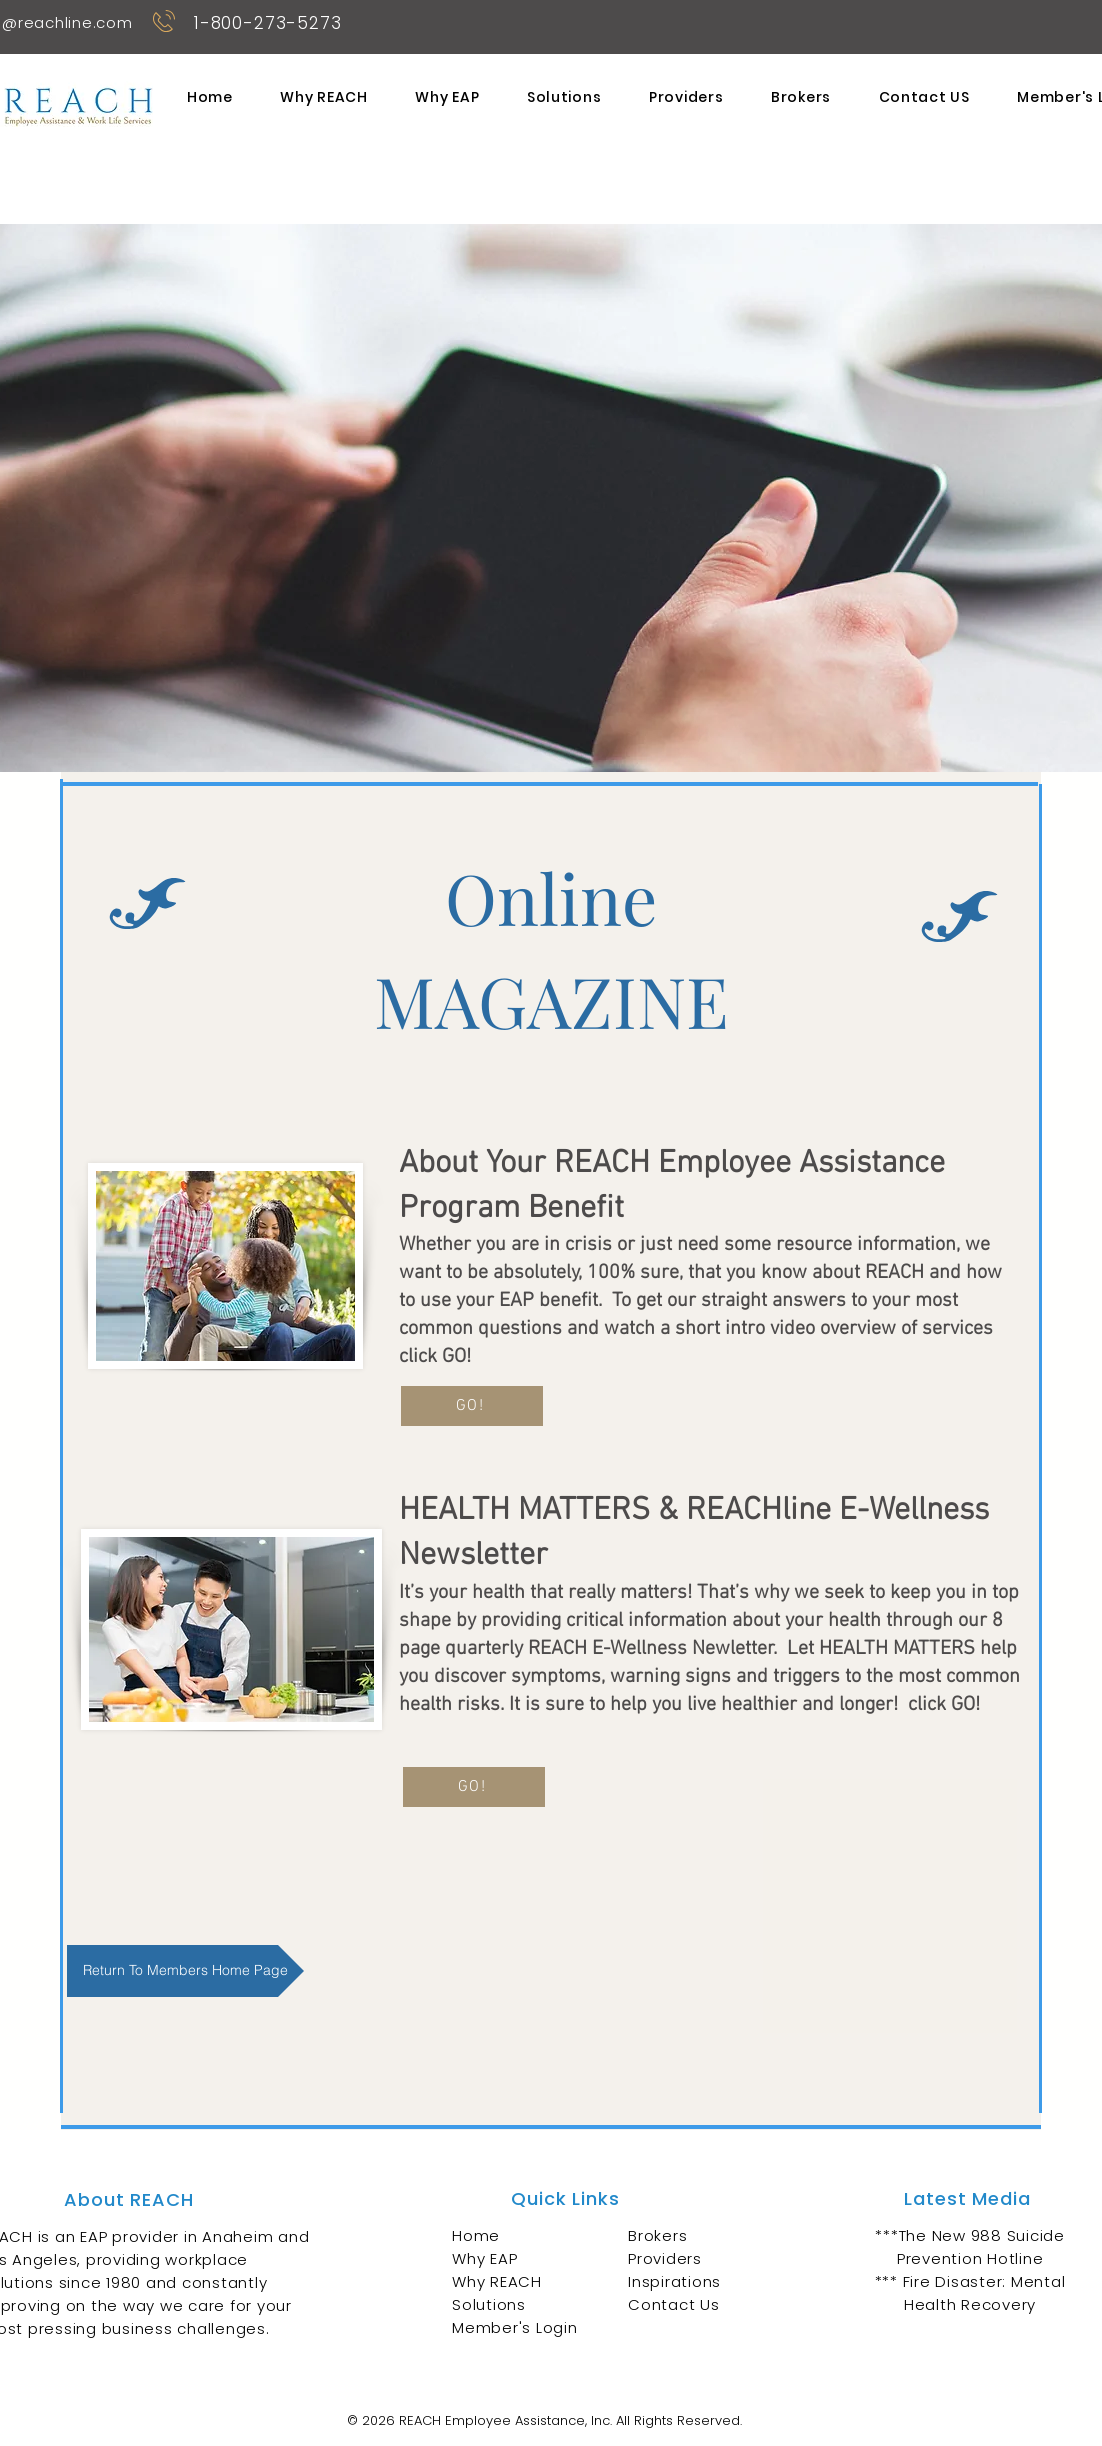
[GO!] (472, 1406)
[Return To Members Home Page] (185, 1971)
